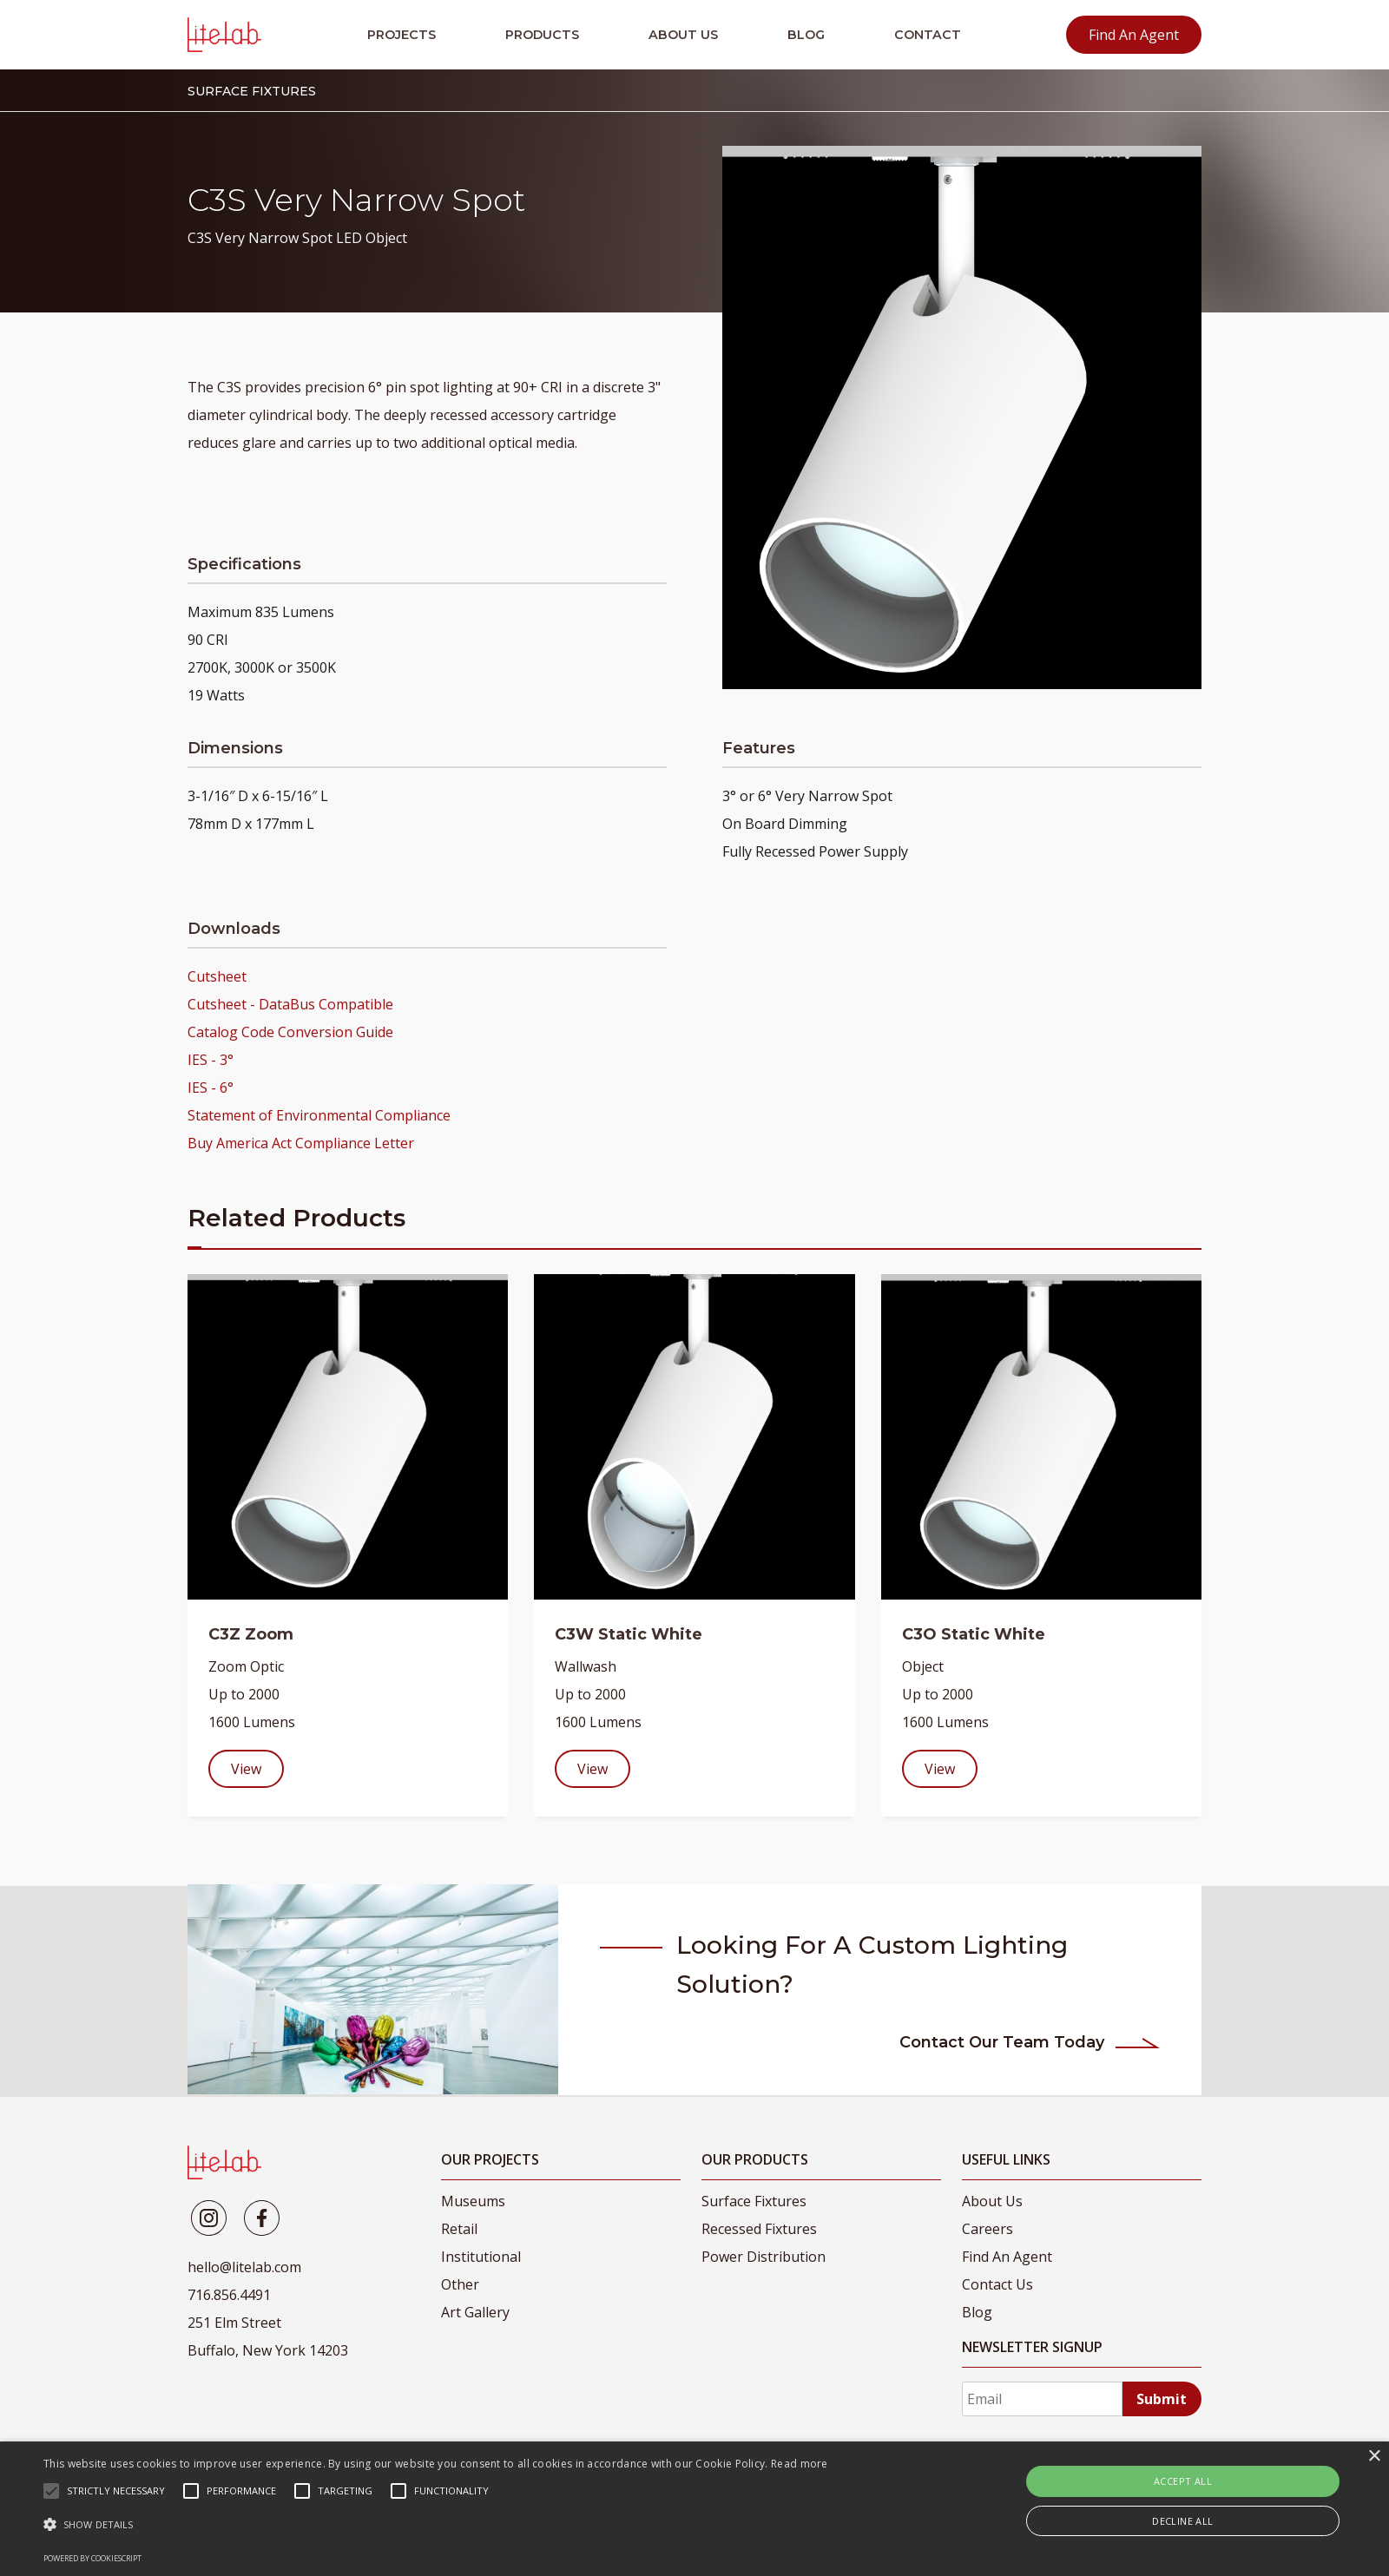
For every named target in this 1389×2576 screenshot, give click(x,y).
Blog (806, 35)
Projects (401, 35)
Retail (459, 2228)
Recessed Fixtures (759, 2228)
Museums (473, 2201)
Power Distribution (763, 2256)
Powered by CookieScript (92, 2558)
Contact (927, 35)
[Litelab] (209, 2218)
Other (460, 2284)
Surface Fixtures (753, 2201)
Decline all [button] (1182, 2520)
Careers (987, 2228)
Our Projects (490, 2159)
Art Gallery (475, 2312)
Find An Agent (1134, 34)
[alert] (694, 2508)
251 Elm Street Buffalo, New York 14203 (268, 2336)
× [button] (1373, 2456)
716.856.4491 (229, 2294)
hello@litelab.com (244, 2267)
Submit (1161, 2398)
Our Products (754, 2159)
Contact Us (997, 2284)
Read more (799, 2463)
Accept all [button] (1183, 2480)
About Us (683, 35)
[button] (435, 2525)
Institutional (481, 2256)
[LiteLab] (224, 2162)
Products (542, 35)
